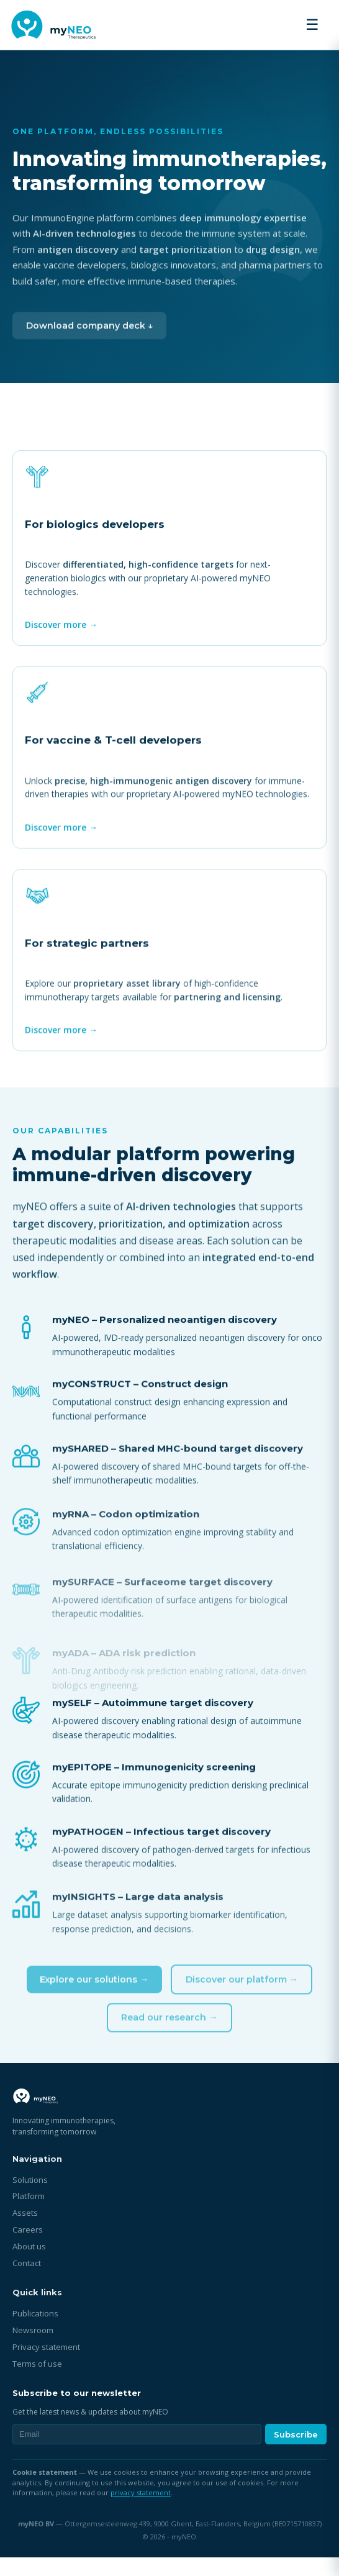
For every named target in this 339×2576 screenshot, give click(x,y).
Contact (26, 2281)
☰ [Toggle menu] (312, 24)
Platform (28, 2214)
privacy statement (141, 2511)
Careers (27, 2248)
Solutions (30, 2198)
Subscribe (296, 2453)
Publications (35, 2332)
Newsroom (32, 2348)
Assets (25, 2231)
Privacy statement (46, 2365)
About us (29, 2264)
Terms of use (37, 2382)
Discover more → (63, 634)
